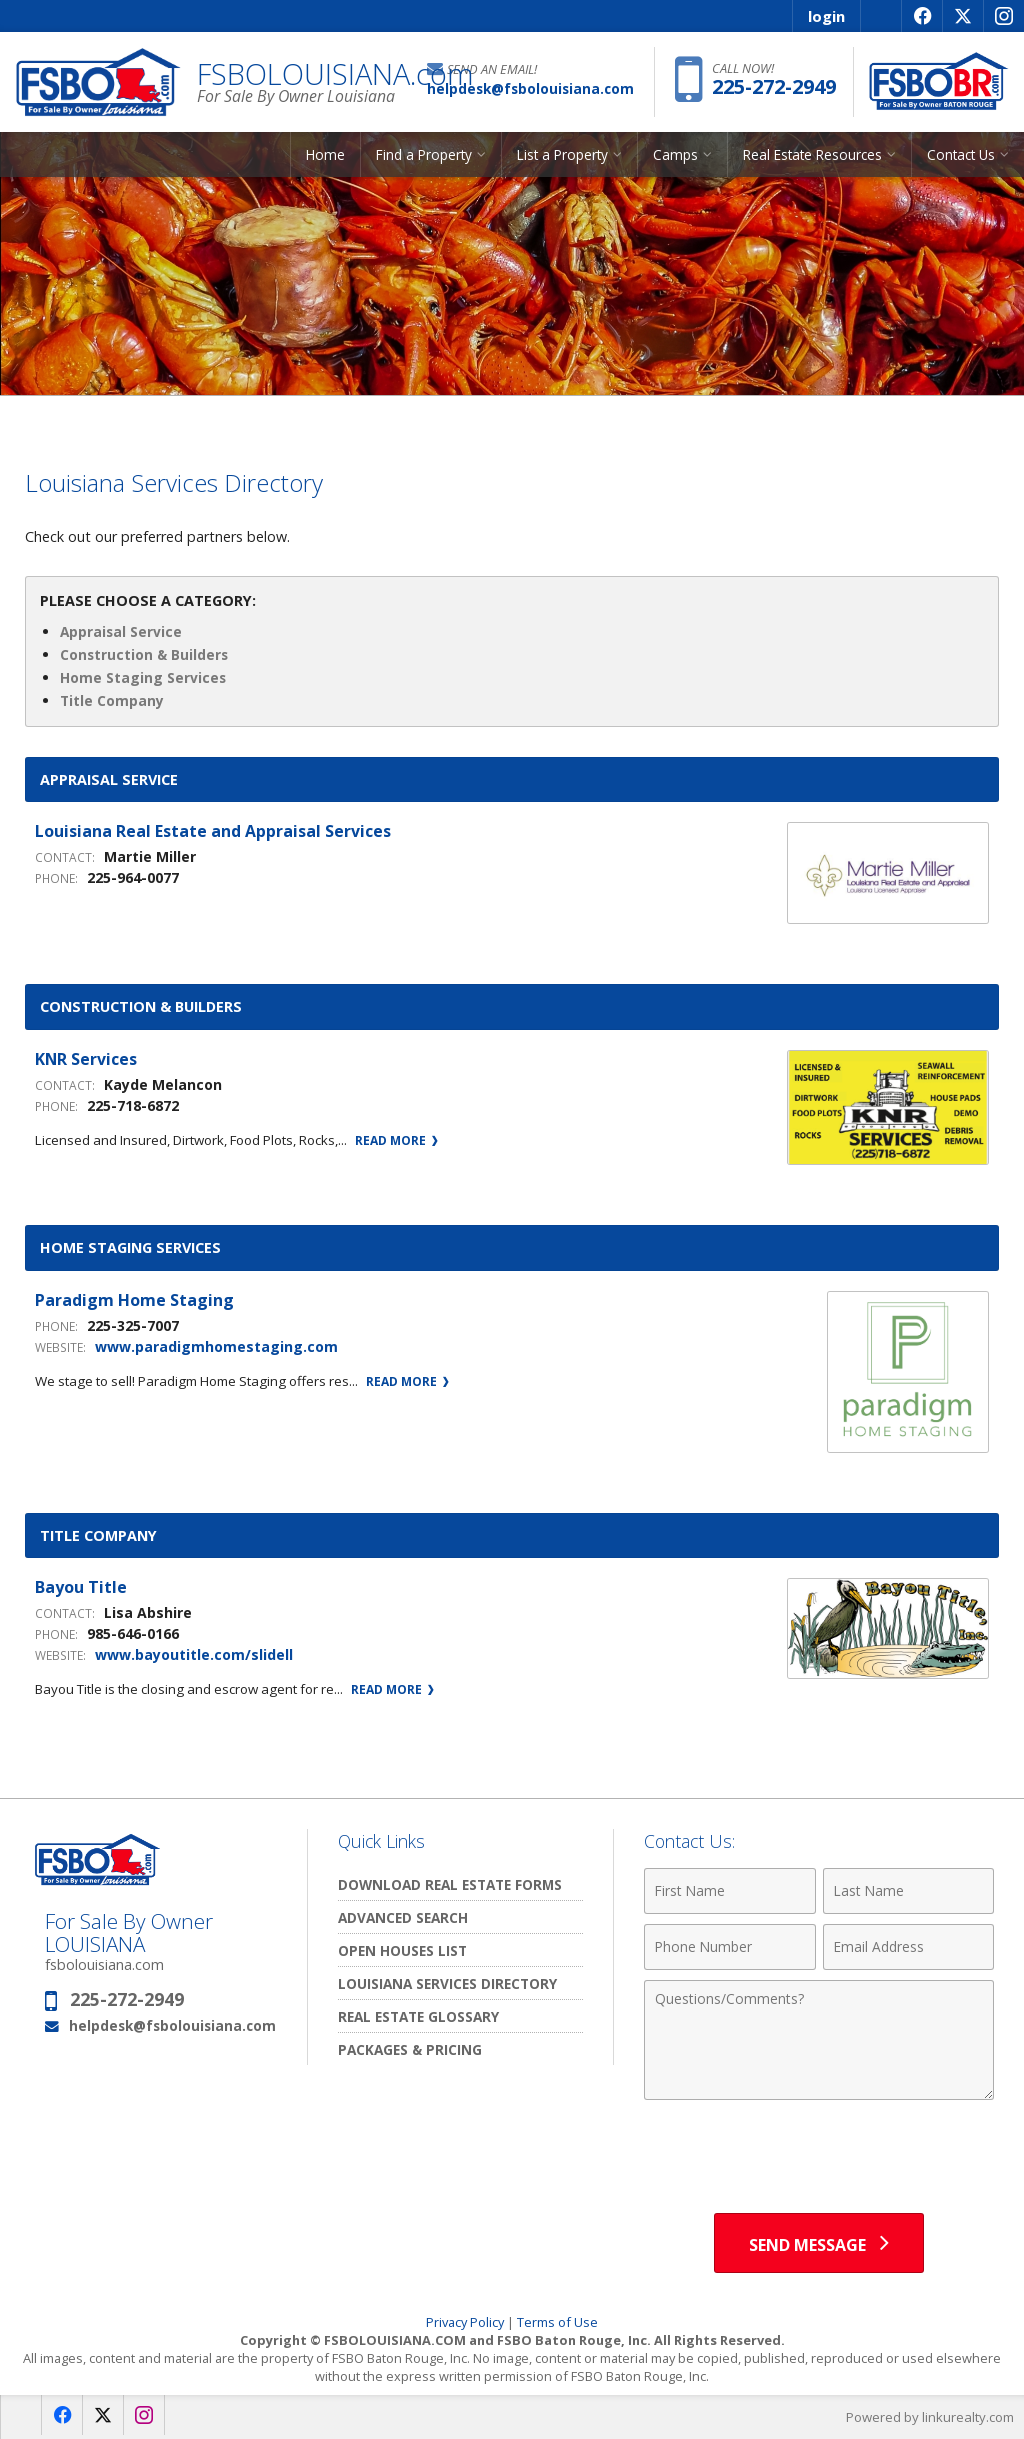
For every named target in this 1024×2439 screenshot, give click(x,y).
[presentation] (819, 2159)
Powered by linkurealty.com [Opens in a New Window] (930, 2417)
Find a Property (424, 154)
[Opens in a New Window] (921, 16)
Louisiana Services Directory (447, 1983)
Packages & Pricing (410, 2049)
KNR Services (86, 1059)
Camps (675, 154)
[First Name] (729, 1891)
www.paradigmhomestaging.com (216, 1346)
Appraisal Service (121, 631)
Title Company (112, 700)
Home (325, 154)
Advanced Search (403, 1917)
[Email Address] (908, 1947)
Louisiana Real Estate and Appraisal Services (213, 831)
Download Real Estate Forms (450, 1884)
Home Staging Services (143, 677)
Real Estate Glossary (418, 2016)
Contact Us (961, 154)
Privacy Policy (465, 2322)
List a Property (562, 154)
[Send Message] (819, 2243)
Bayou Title (81, 1587)
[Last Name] (908, 1891)
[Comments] (819, 2040)
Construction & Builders (144, 654)
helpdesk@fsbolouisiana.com (172, 2025)
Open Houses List (402, 1950)
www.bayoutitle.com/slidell (194, 1654)
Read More (396, 1140)
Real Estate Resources (812, 154)
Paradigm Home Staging (134, 1300)
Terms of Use (557, 2322)
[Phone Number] (729, 1947)
